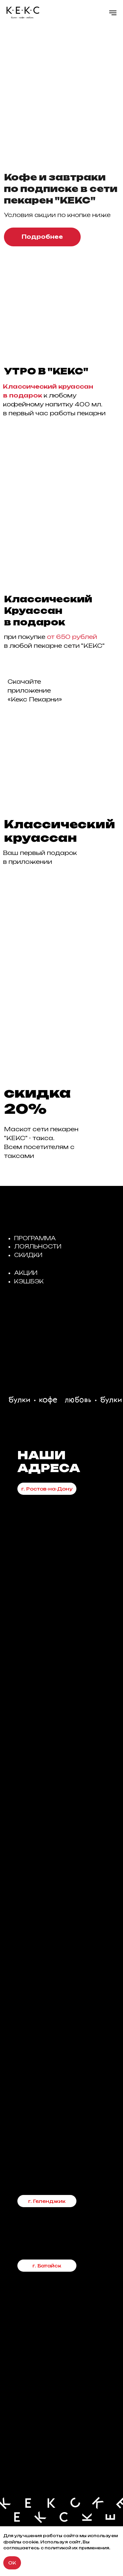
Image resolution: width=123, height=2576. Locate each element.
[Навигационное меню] (112, 13)
